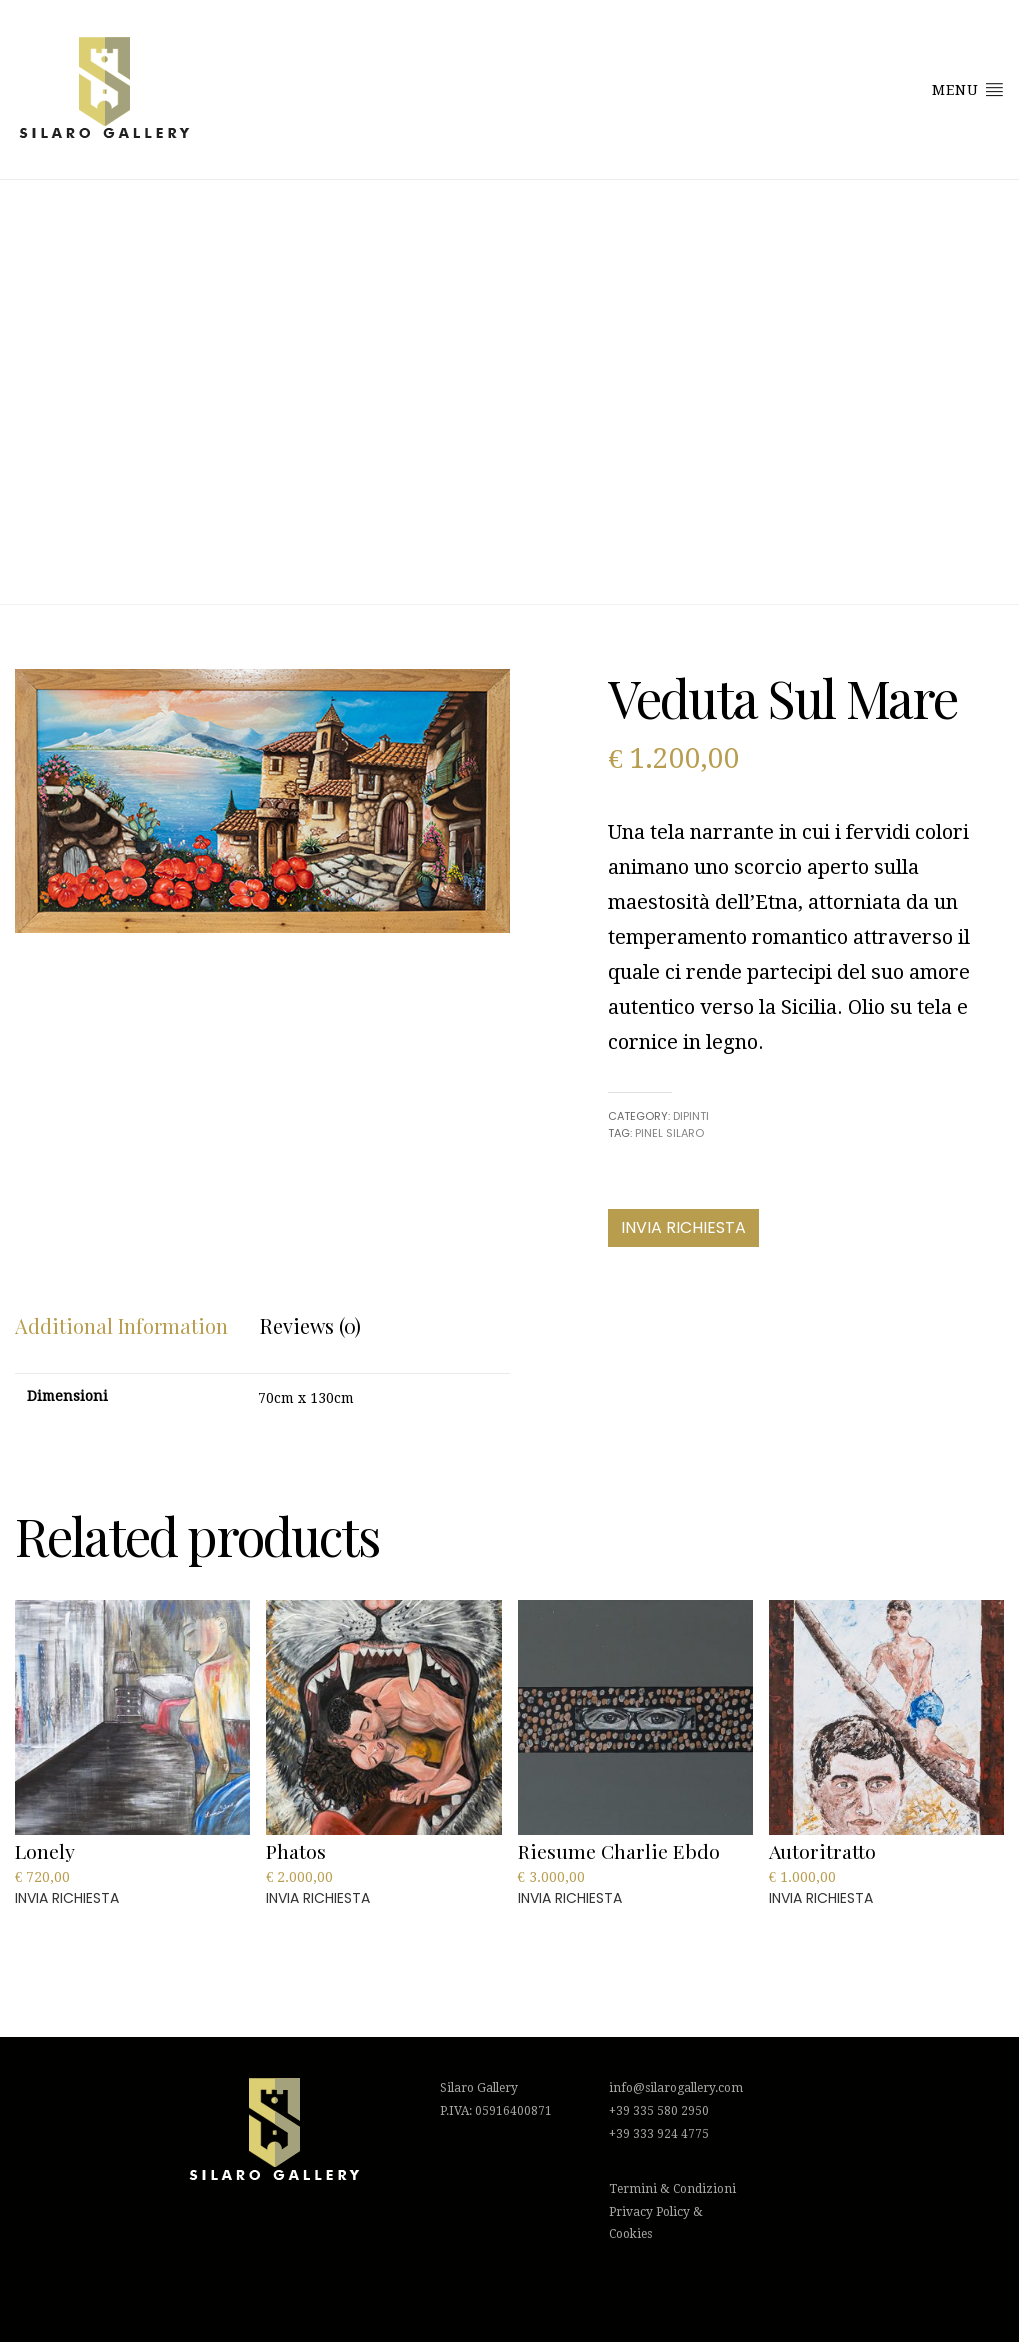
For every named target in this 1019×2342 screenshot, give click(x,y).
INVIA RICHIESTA (683, 1227)
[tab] (121, 1326)
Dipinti (691, 1116)
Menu (968, 89)
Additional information (121, 1325)
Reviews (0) (310, 1325)
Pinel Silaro (669, 1133)
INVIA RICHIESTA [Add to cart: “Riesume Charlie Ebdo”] (570, 1898)
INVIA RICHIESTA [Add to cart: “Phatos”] (318, 1898)
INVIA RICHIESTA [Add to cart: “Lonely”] (67, 1898)
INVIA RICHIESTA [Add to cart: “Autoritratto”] (821, 1898)
